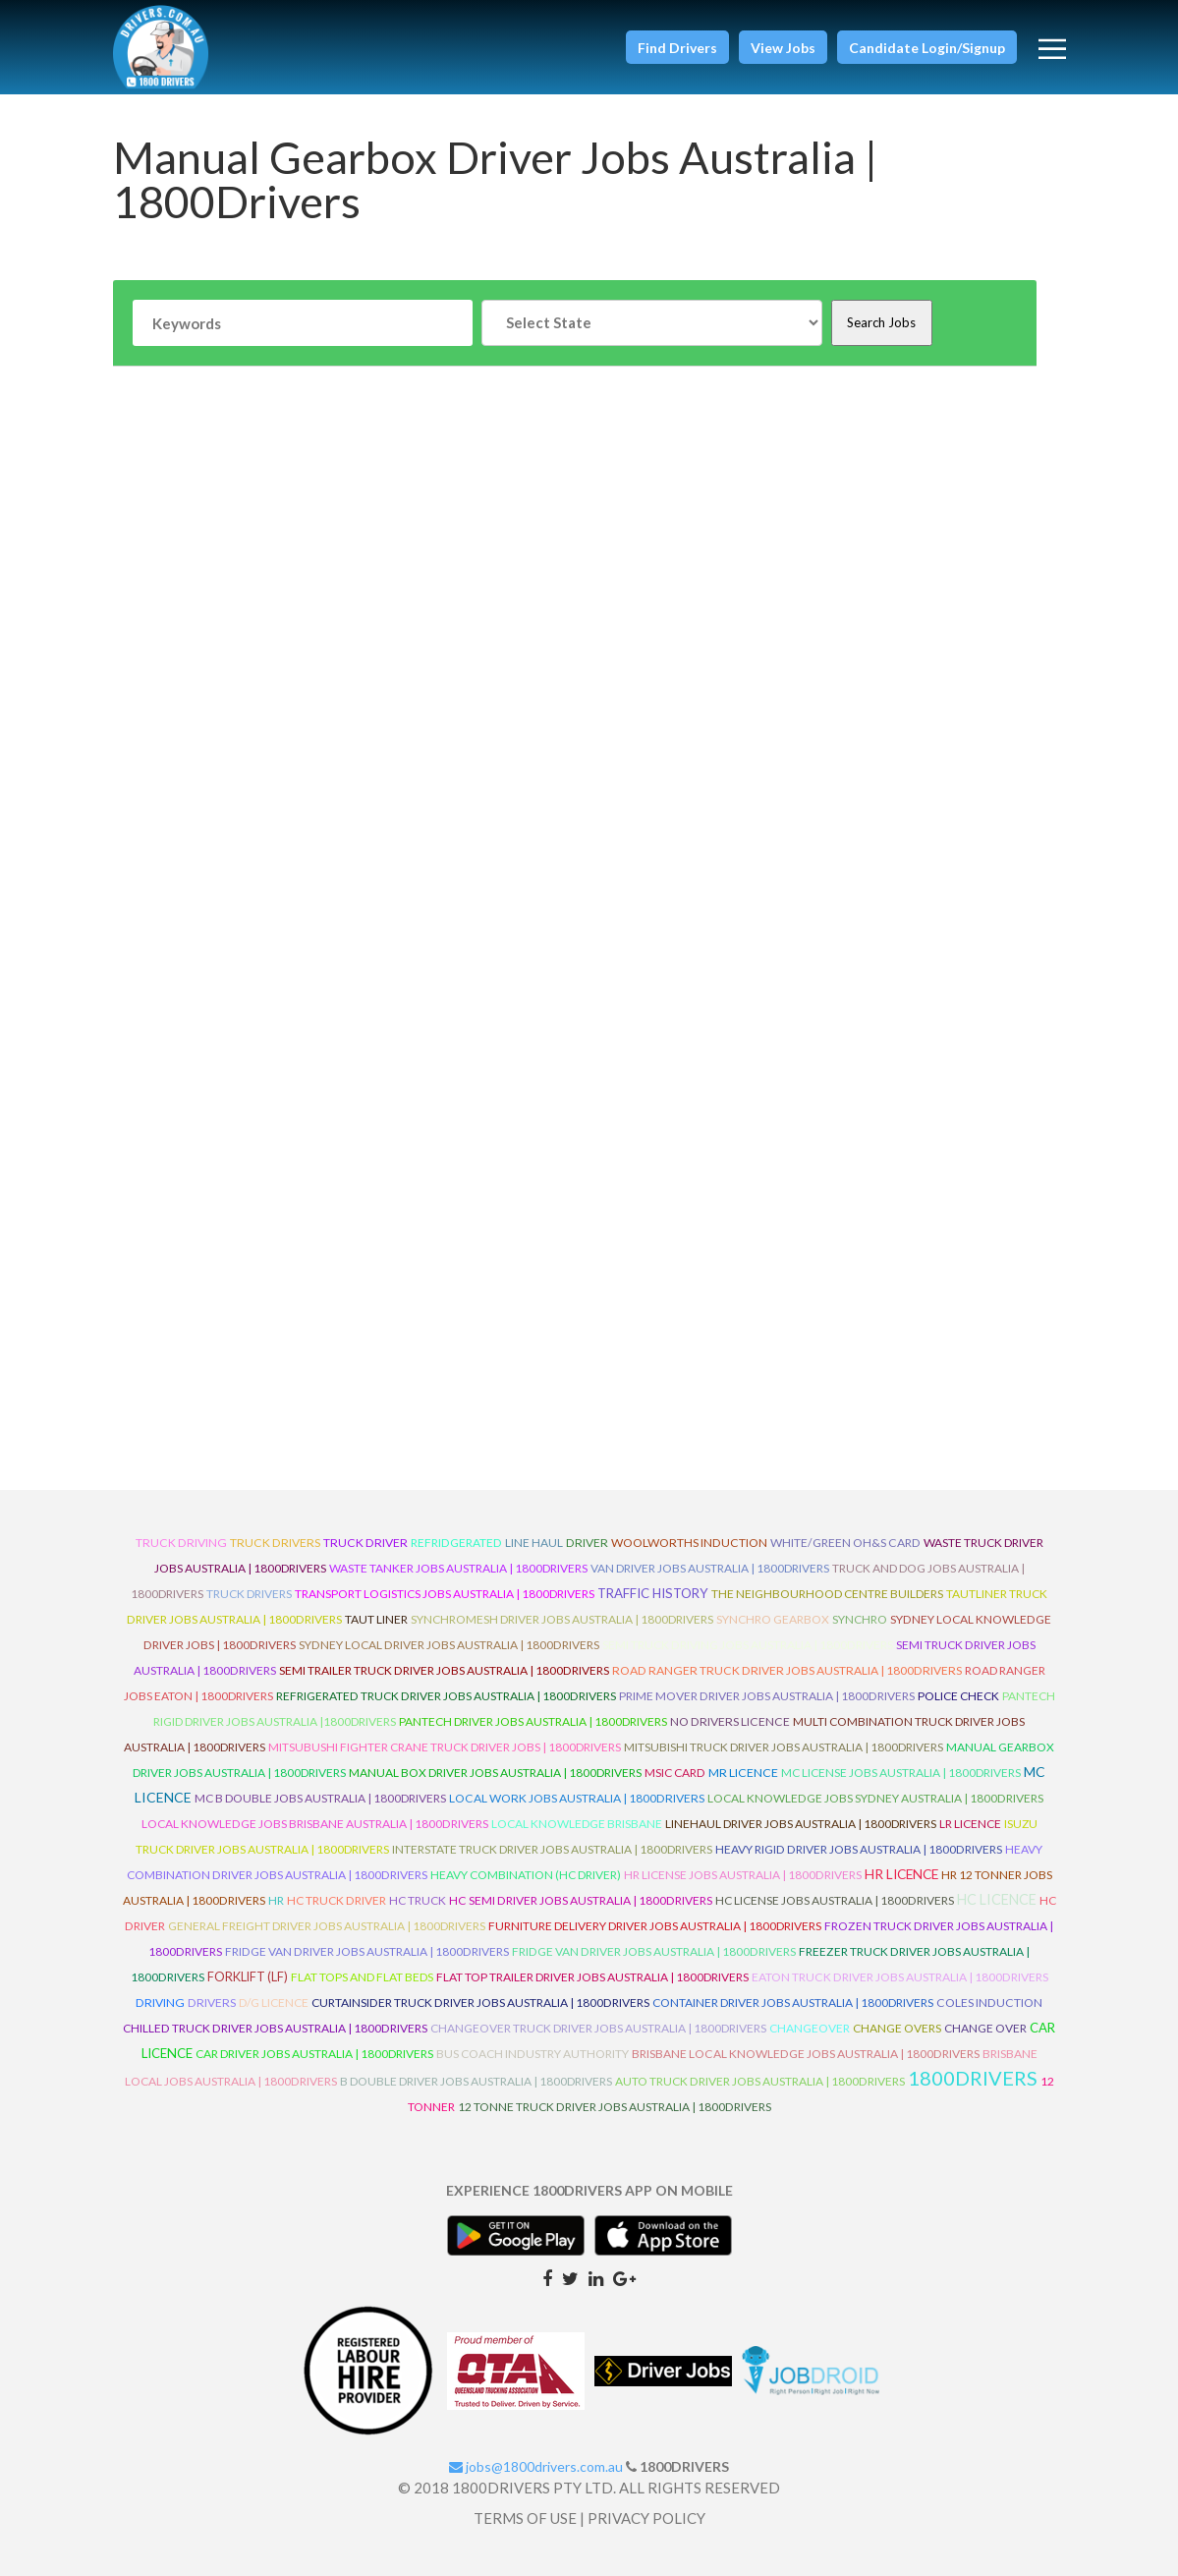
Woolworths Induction (689, 1542)
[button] (677, 47)
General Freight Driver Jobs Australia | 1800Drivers (326, 1925)
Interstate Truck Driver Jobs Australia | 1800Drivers (552, 1849)
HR (276, 1900)
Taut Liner (376, 1619)
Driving (160, 2002)
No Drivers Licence (730, 1721)
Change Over (985, 2028)
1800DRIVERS (973, 2077)
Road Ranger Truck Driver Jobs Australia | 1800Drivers (787, 1670)
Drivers (212, 2002)
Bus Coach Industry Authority (532, 2053)
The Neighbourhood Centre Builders (827, 1593)
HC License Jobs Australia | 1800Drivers (834, 1900)
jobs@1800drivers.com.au (536, 2466)
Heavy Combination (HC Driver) (525, 1874)
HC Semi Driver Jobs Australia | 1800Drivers (580, 1900)
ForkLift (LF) (247, 1976)
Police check (958, 1696)
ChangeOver (809, 2028)
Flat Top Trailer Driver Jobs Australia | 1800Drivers (592, 1977)
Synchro (859, 1619)
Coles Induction (989, 2002)
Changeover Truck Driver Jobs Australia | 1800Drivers (598, 2028)
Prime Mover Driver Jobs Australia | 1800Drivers (767, 1696)
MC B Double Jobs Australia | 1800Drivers (320, 1798)
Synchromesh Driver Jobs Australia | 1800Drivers (562, 1619)
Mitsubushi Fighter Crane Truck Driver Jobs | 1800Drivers (444, 1747)
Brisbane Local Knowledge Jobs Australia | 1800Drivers (806, 2053)
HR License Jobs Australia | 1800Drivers (743, 1874)
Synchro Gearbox (772, 1619)
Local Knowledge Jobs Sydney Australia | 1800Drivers (875, 1798)
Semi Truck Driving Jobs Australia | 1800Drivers (747, 1644)
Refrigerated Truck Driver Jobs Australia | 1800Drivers (446, 1696)
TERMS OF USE (525, 2518)
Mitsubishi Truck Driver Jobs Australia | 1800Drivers (783, 1747)
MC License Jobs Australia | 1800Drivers (901, 1772)
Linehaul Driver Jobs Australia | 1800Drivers (800, 1823)
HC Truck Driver (336, 1900)
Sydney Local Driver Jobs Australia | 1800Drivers (449, 1644)
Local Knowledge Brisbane (576, 1823)
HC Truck (417, 1900)
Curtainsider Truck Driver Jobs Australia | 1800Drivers (480, 2002)
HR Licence (901, 1873)
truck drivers (275, 1542)
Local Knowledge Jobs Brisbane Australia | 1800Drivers (314, 1823)
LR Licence (970, 1823)
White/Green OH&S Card (845, 1542)
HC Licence (997, 1899)
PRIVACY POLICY (646, 2518)
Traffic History (652, 1593)
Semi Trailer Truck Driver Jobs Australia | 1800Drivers (444, 1670)
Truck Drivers (249, 1593)
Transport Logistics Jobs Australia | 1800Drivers (444, 1593)
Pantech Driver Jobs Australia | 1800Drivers (533, 1721)
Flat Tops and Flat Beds (362, 1977)
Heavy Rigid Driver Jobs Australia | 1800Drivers (858, 1849)
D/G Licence (274, 2002)
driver (587, 1542)
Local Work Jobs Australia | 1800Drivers (576, 1798)
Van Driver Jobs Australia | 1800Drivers (709, 1568)
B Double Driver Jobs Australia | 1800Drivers (476, 2081)
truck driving (181, 1542)
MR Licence (743, 1772)
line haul (534, 1542)
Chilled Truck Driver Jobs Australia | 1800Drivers (275, 2028)
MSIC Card (675, 1772)
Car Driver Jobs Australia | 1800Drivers (314, 2053)
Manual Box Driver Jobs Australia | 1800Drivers (495, 1772)
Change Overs (897, 2028)
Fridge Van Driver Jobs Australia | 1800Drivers (367, 1951)
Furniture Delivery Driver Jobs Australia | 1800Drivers (654, 1925)
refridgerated (456, 1542)
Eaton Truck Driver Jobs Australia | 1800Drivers (900, 1977)
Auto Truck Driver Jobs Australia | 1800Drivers (760, 2081)
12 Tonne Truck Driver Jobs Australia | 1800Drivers (614, 2106)
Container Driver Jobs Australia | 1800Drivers (792, 2002)
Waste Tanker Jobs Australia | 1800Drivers (458, 1568)
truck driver (365, 1542)
